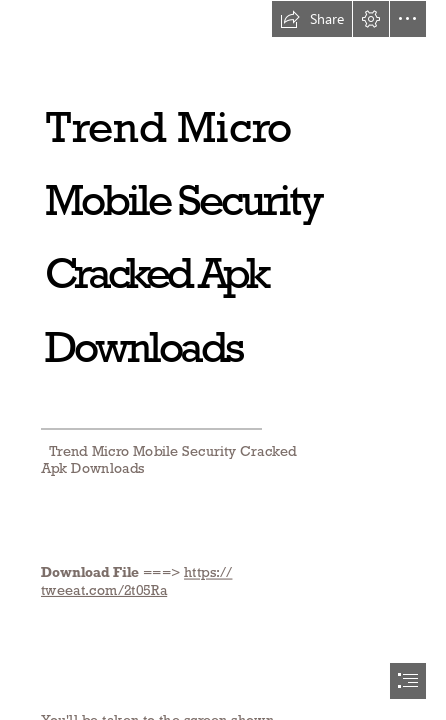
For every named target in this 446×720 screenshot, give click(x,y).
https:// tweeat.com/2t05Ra (136, 581)
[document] (223, 360)
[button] (312, 19)
